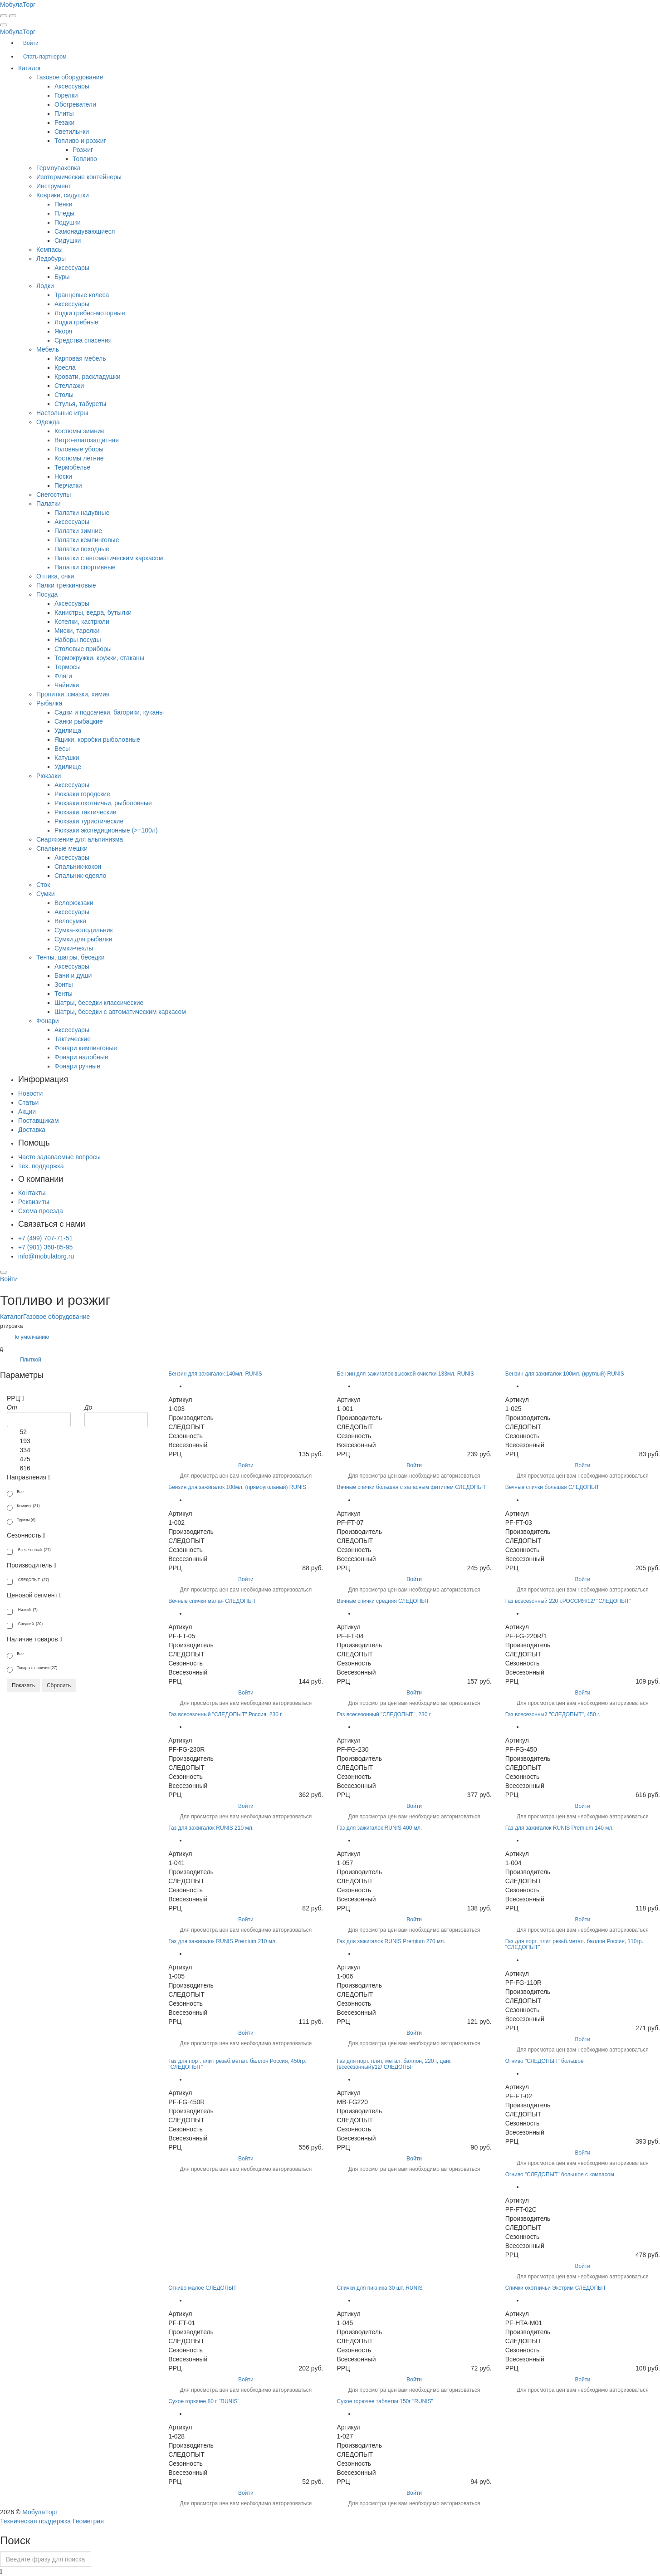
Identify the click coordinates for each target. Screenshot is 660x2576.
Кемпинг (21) (23, 1507)
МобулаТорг (40, 2512)
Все (15, 1493)
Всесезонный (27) (29, 1551)
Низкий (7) (22, 1611)
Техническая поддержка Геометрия (52, 2521)
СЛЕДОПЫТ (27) (28, 1581)
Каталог (11, 1316)
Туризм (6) (21, 1521)
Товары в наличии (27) (32, 1669)
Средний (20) (25, 1625)
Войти (246, 1465)
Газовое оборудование (56, 1316)
